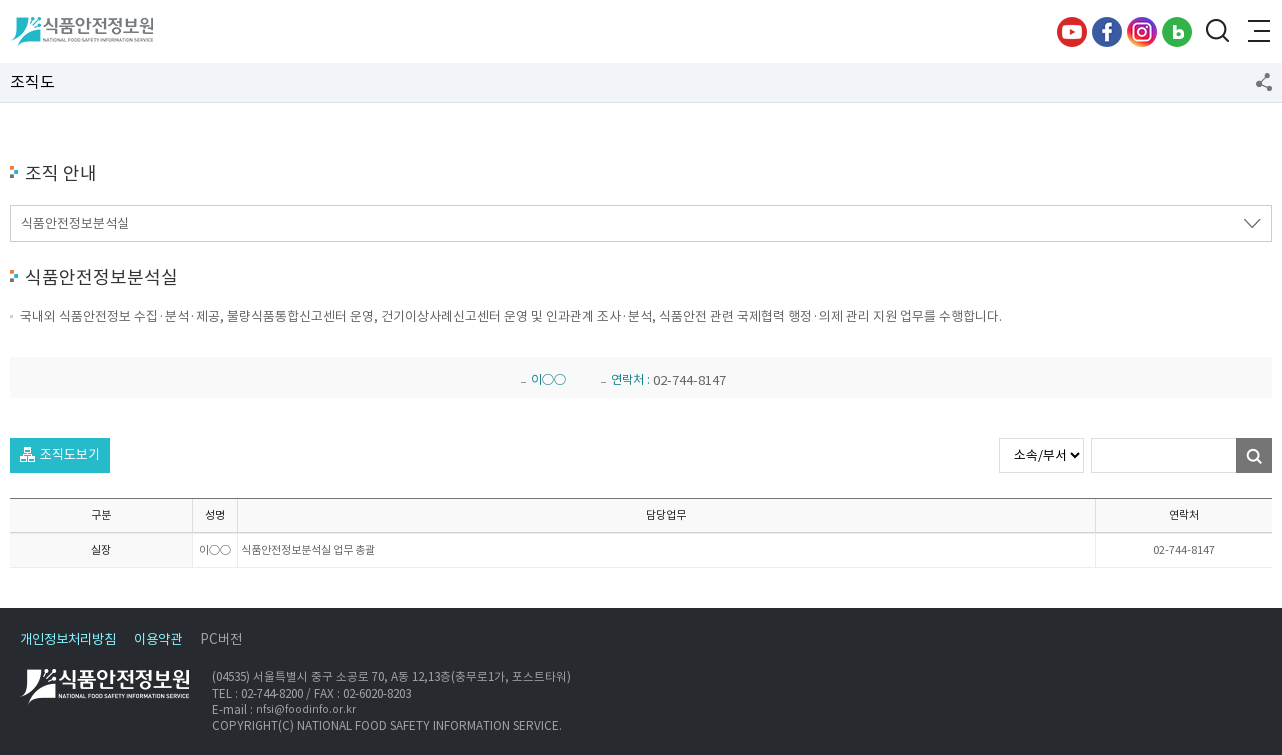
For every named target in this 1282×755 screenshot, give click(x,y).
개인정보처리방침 (68, 639)
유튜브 (1072, 32)
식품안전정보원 (81, 32)
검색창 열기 (1217, 32)
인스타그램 (1142, 32)
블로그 (1177, 32)
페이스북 (1107, 32)
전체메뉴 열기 (1257, 32)
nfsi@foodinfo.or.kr (306, 709)
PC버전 (221, 639)
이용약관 (158, 639)
